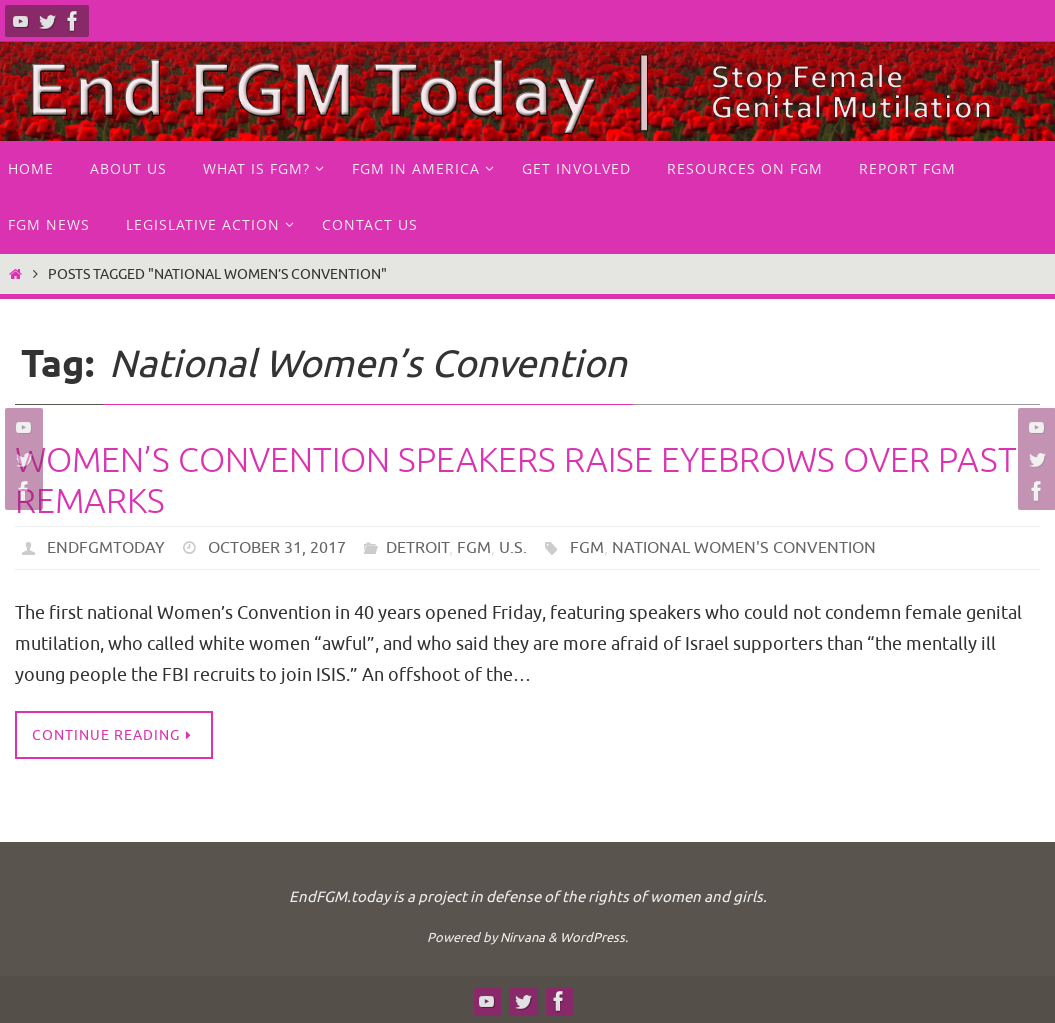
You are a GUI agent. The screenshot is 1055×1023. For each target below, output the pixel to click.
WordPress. (594, 937)
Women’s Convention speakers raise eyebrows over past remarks (516, 481)
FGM (474, 548)
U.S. (513, 548)
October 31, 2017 (277, 548)
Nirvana (522, 937)
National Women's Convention (744, 548)
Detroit (417, 548)
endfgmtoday (106, 548)
